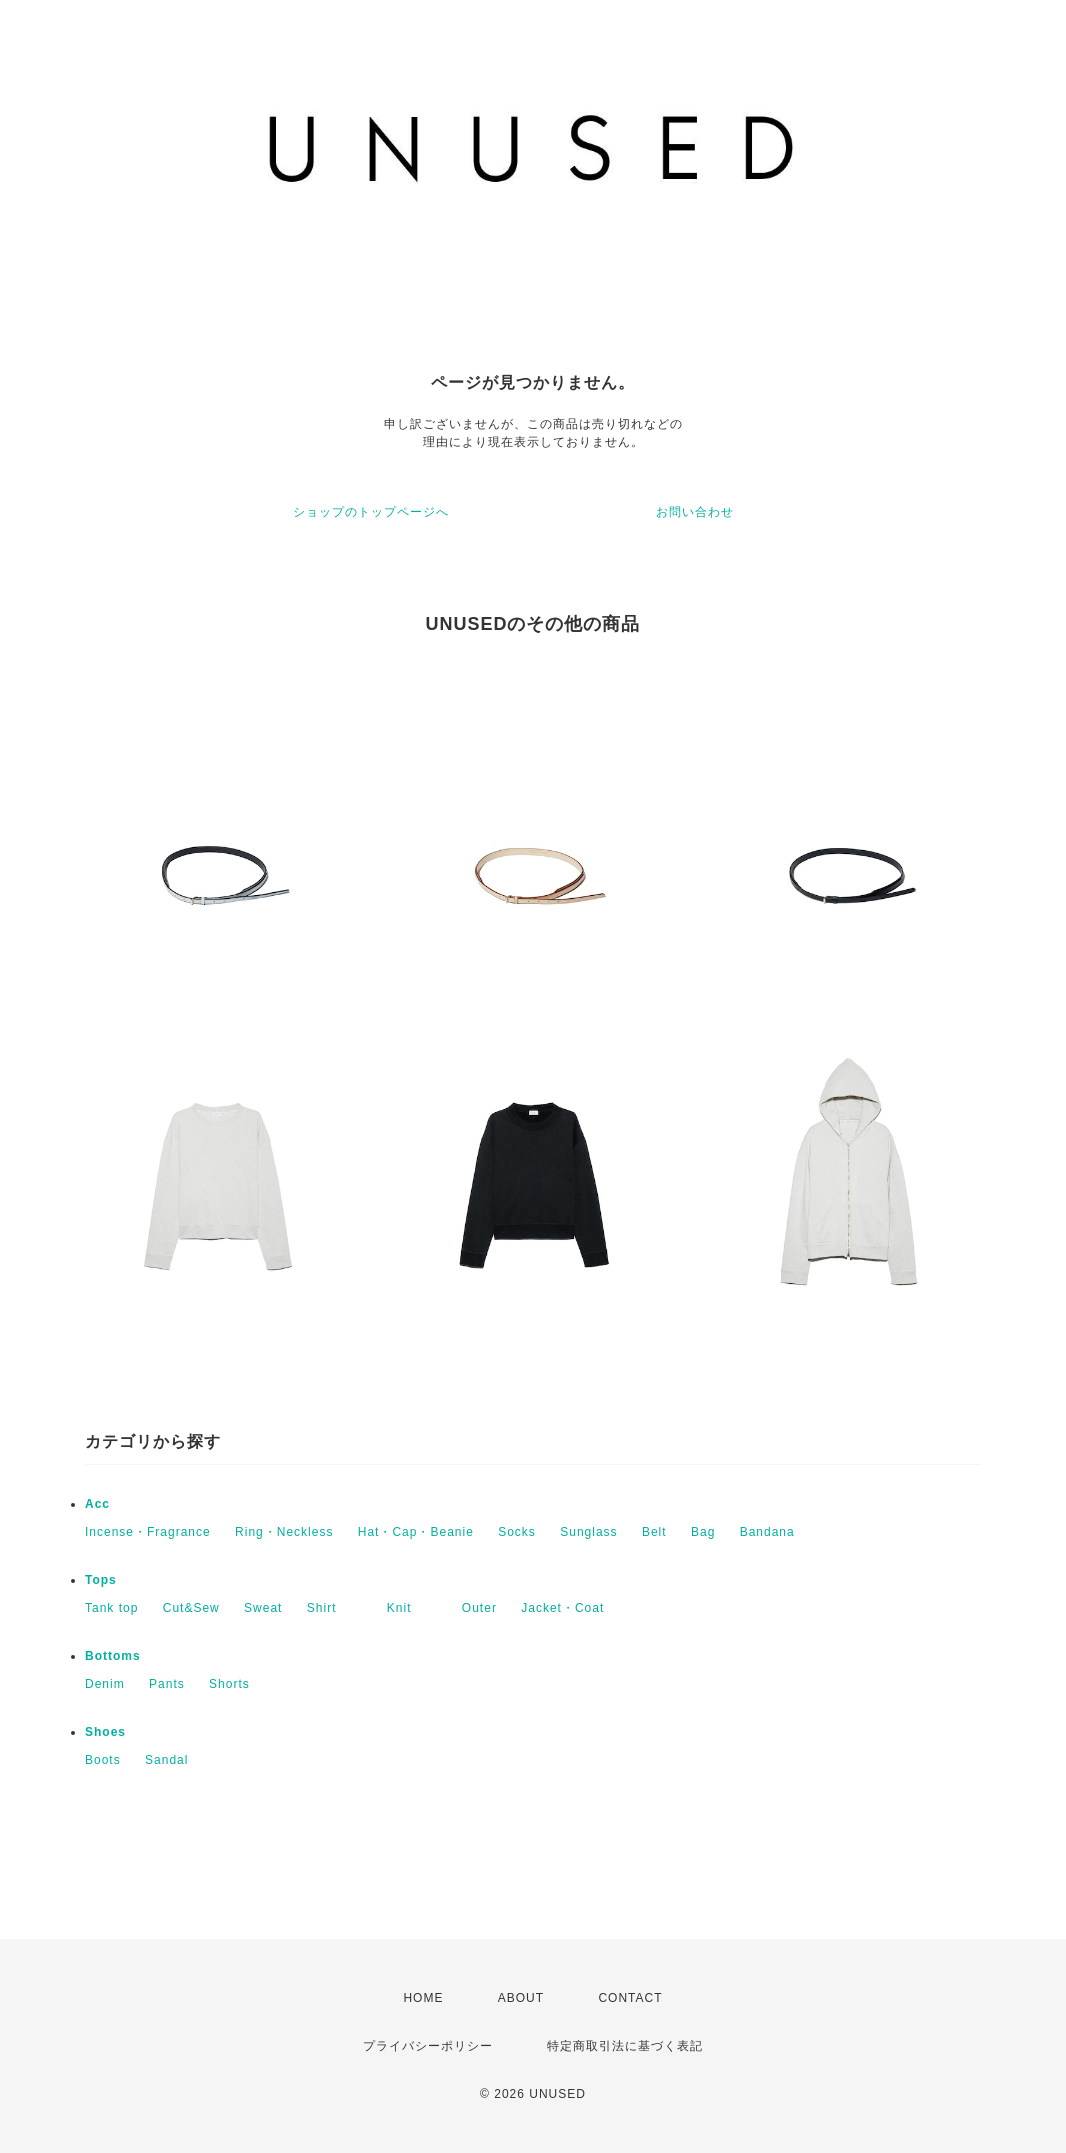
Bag (703, 1532)
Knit (412, 1608)
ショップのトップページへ (371, 512)
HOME (423, 1998)
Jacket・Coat (562, 1608)
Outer (479, 1608)
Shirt (335, 1608)
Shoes (105, 1732)
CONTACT (630, 1998)
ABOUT (521, 1998)
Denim (105, 1684)
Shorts (229, 1684)
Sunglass (588, 1532)
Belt (654, 1532)
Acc (97, 1504)
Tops (101, 1580)
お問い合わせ (695, 512)
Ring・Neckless (284, 1532)
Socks (517, 1532)
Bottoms (113, 1656)
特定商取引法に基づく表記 (625, 2046)
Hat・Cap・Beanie (416, 1532)
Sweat (263, 1608)
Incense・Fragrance (148, 1532)
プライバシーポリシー (428, 2046)
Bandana (767, 1532)
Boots (103, 1760)
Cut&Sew (191, 1608)
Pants (167, 1684)
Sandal (166, 1760)
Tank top (111, 1608)
